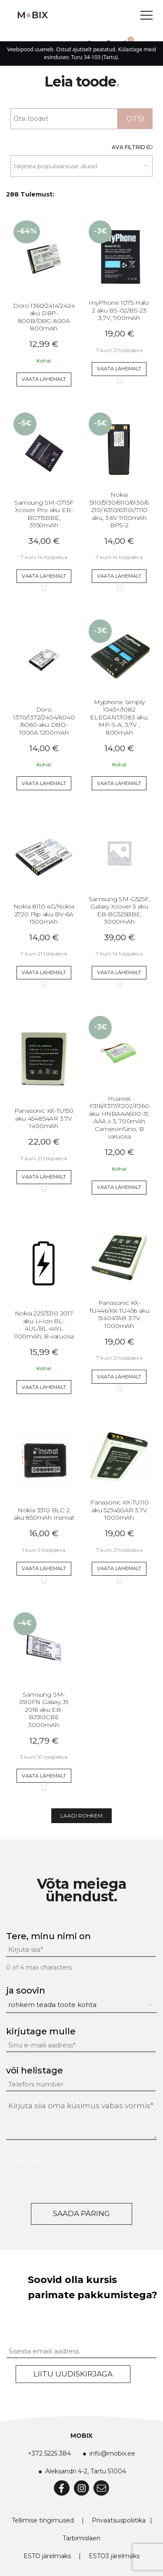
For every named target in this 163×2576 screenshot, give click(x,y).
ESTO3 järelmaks (114, 2556)
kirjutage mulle (41, 2031)
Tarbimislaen (81, 2538)
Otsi (135, 118)
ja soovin (25, 1990)
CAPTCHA (23, 2162)
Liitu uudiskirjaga (73, 2374)
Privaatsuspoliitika (119, 2520)
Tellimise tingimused (43, 2520)
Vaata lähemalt (44, 379)
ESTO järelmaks (47, 2556)
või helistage (34, 2070)
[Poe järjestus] (81, 166)
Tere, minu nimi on (48, 1936)
